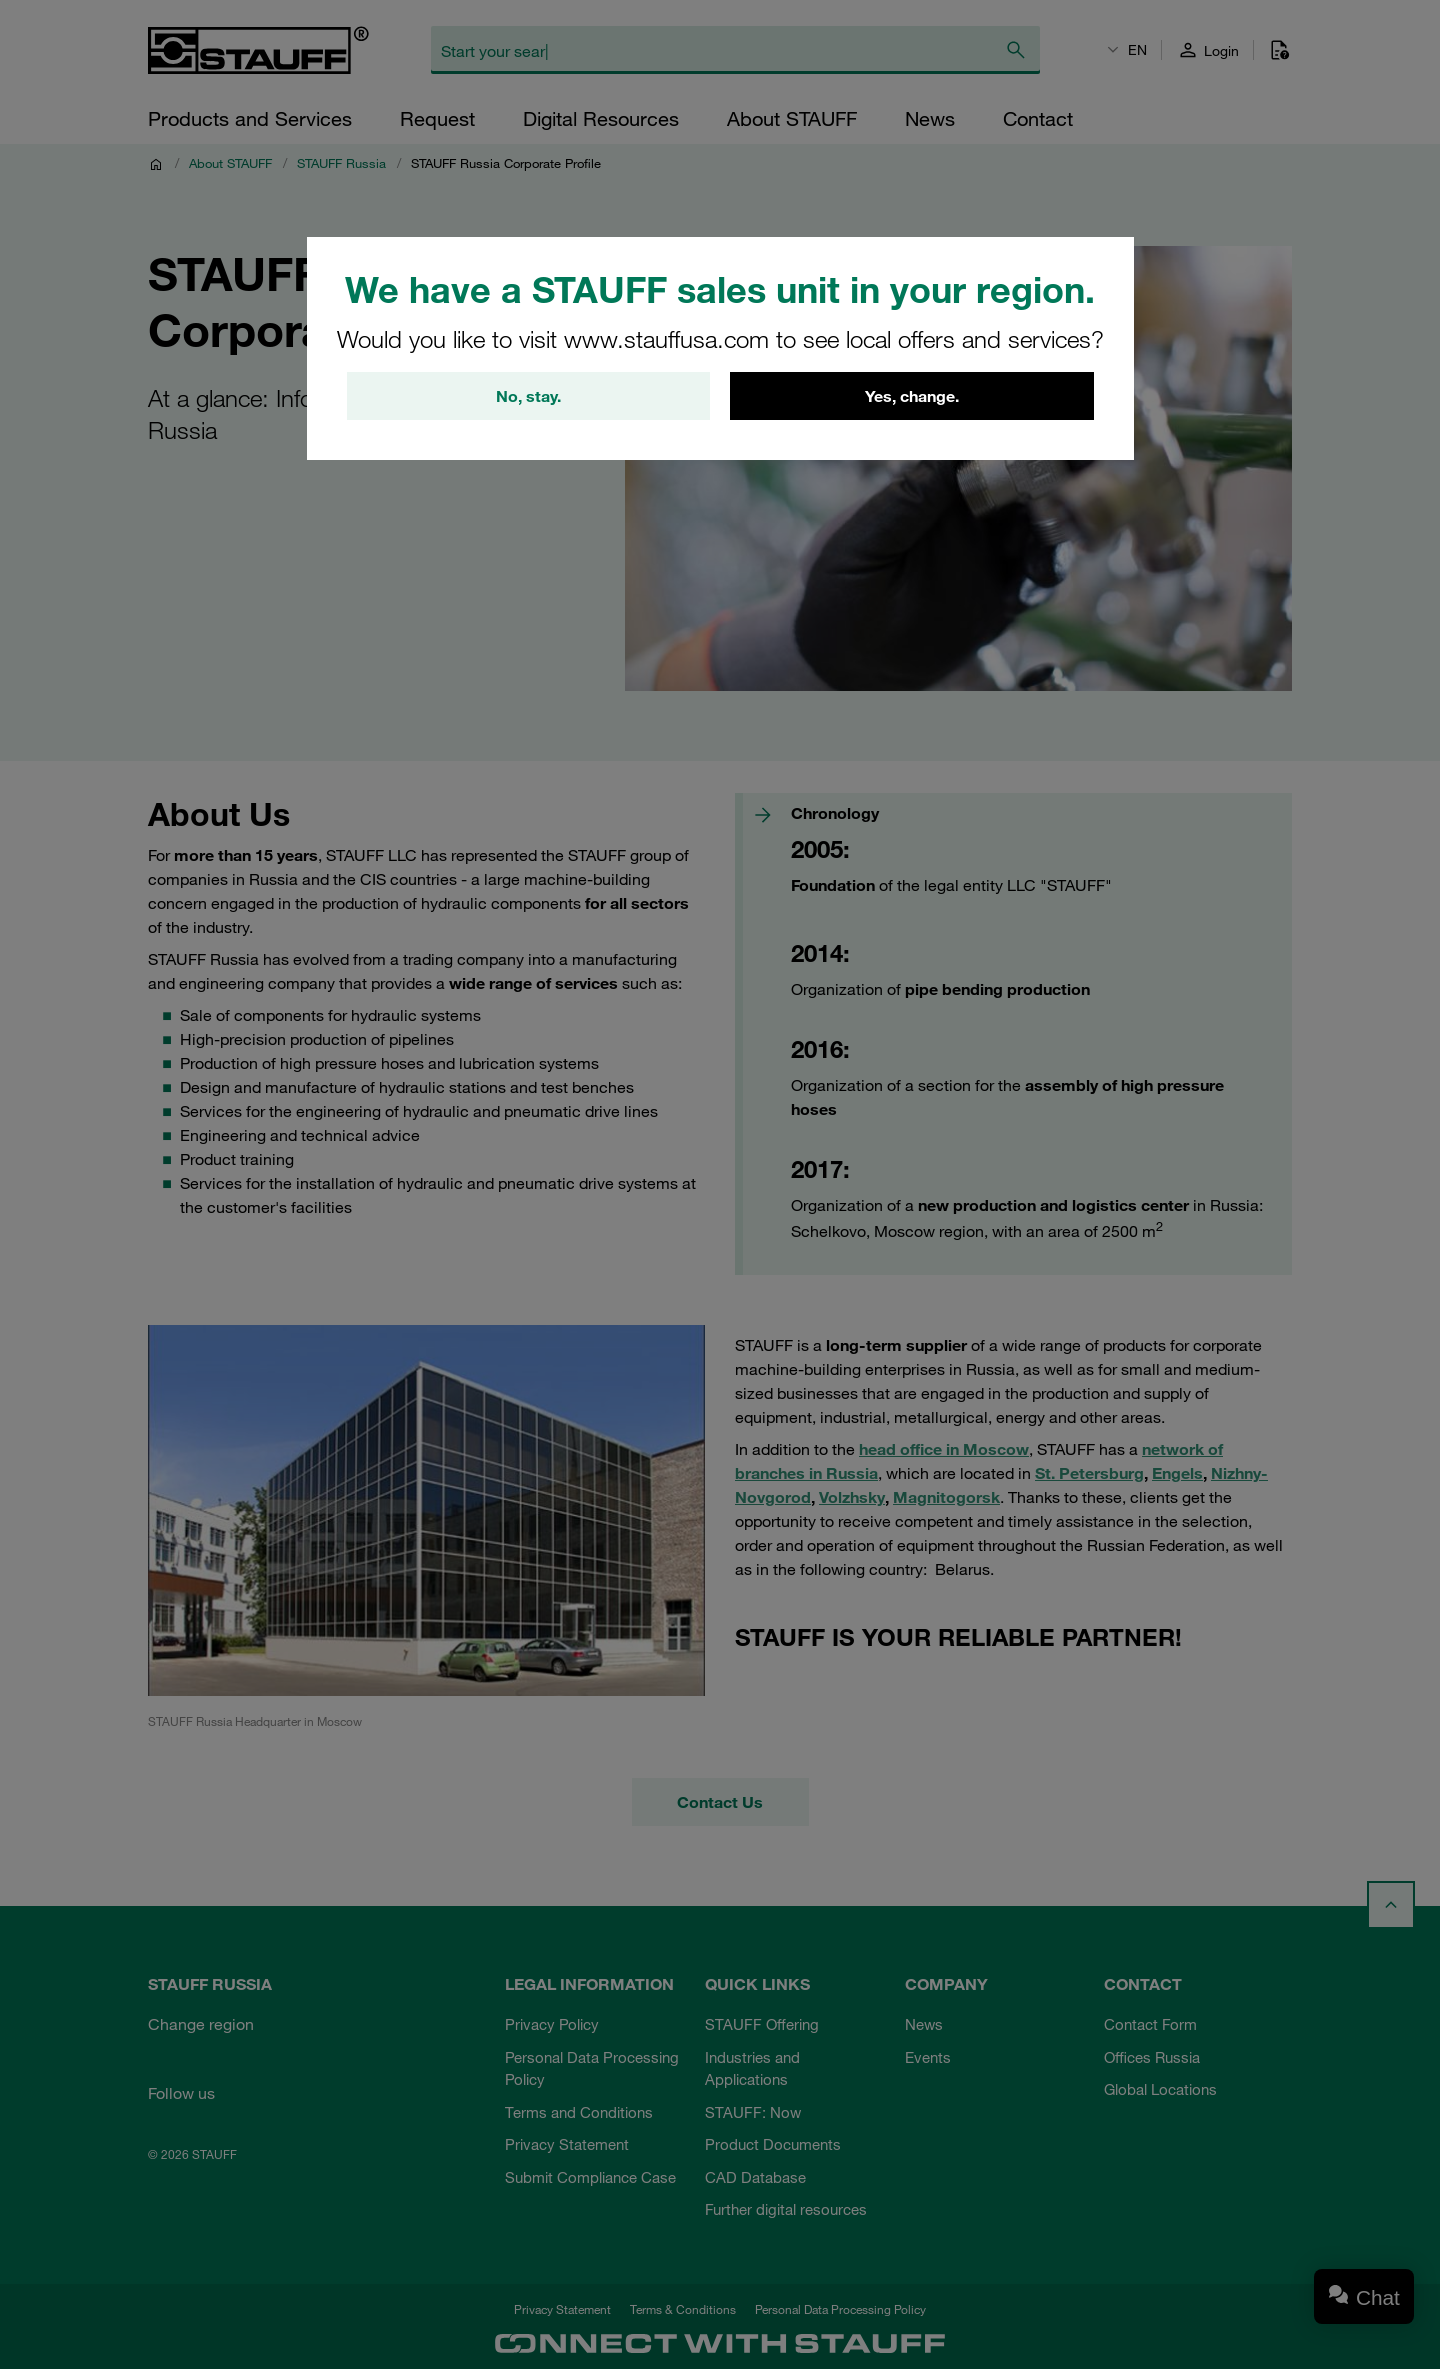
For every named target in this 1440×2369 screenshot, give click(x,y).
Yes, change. (912, 396)
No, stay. (528, 396)
